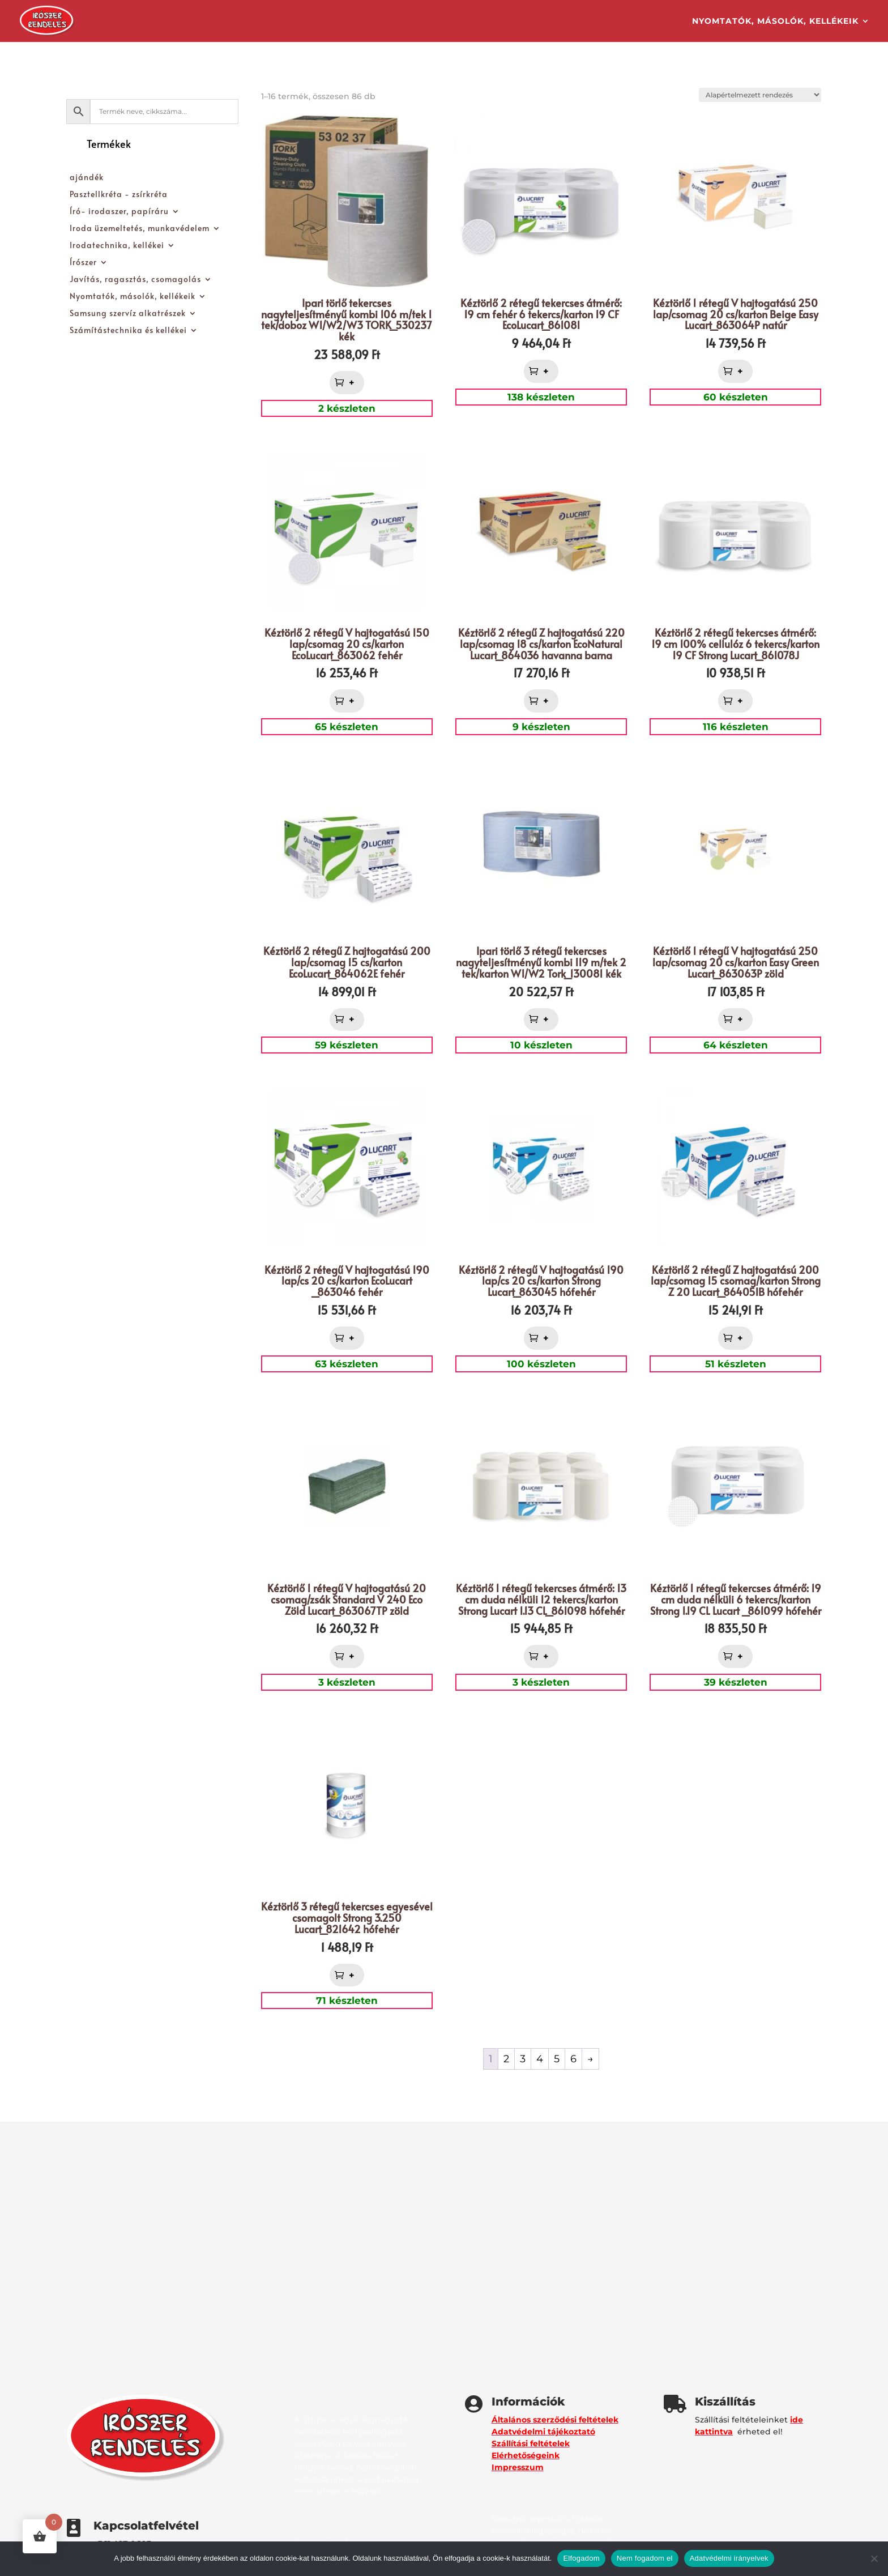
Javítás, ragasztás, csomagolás (135, 279)
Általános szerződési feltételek (555, 2420)
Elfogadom (581, 2558)
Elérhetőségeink (526, 2455)
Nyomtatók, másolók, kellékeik (775, 21)
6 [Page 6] (573, 2059)
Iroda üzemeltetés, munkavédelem (140, 228)
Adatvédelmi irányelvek (729, 2558)
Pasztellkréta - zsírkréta (119, 194)
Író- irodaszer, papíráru (119, 211)
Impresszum (518, 2467)
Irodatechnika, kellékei (117, 245)
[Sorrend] (760, 95)
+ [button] (353, 382)
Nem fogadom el (645, 2558)
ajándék (87, 177)
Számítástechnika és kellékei (128, 330)
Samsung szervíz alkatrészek (128, 313)
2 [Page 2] (506, 2059)
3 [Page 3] (523, 2059)
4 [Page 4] (539, 2059)
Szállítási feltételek (531, 2443)
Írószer (83, 262)
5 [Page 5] (557, 2059)
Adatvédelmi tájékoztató (543, 2431)
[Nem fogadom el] (874, 2558)
